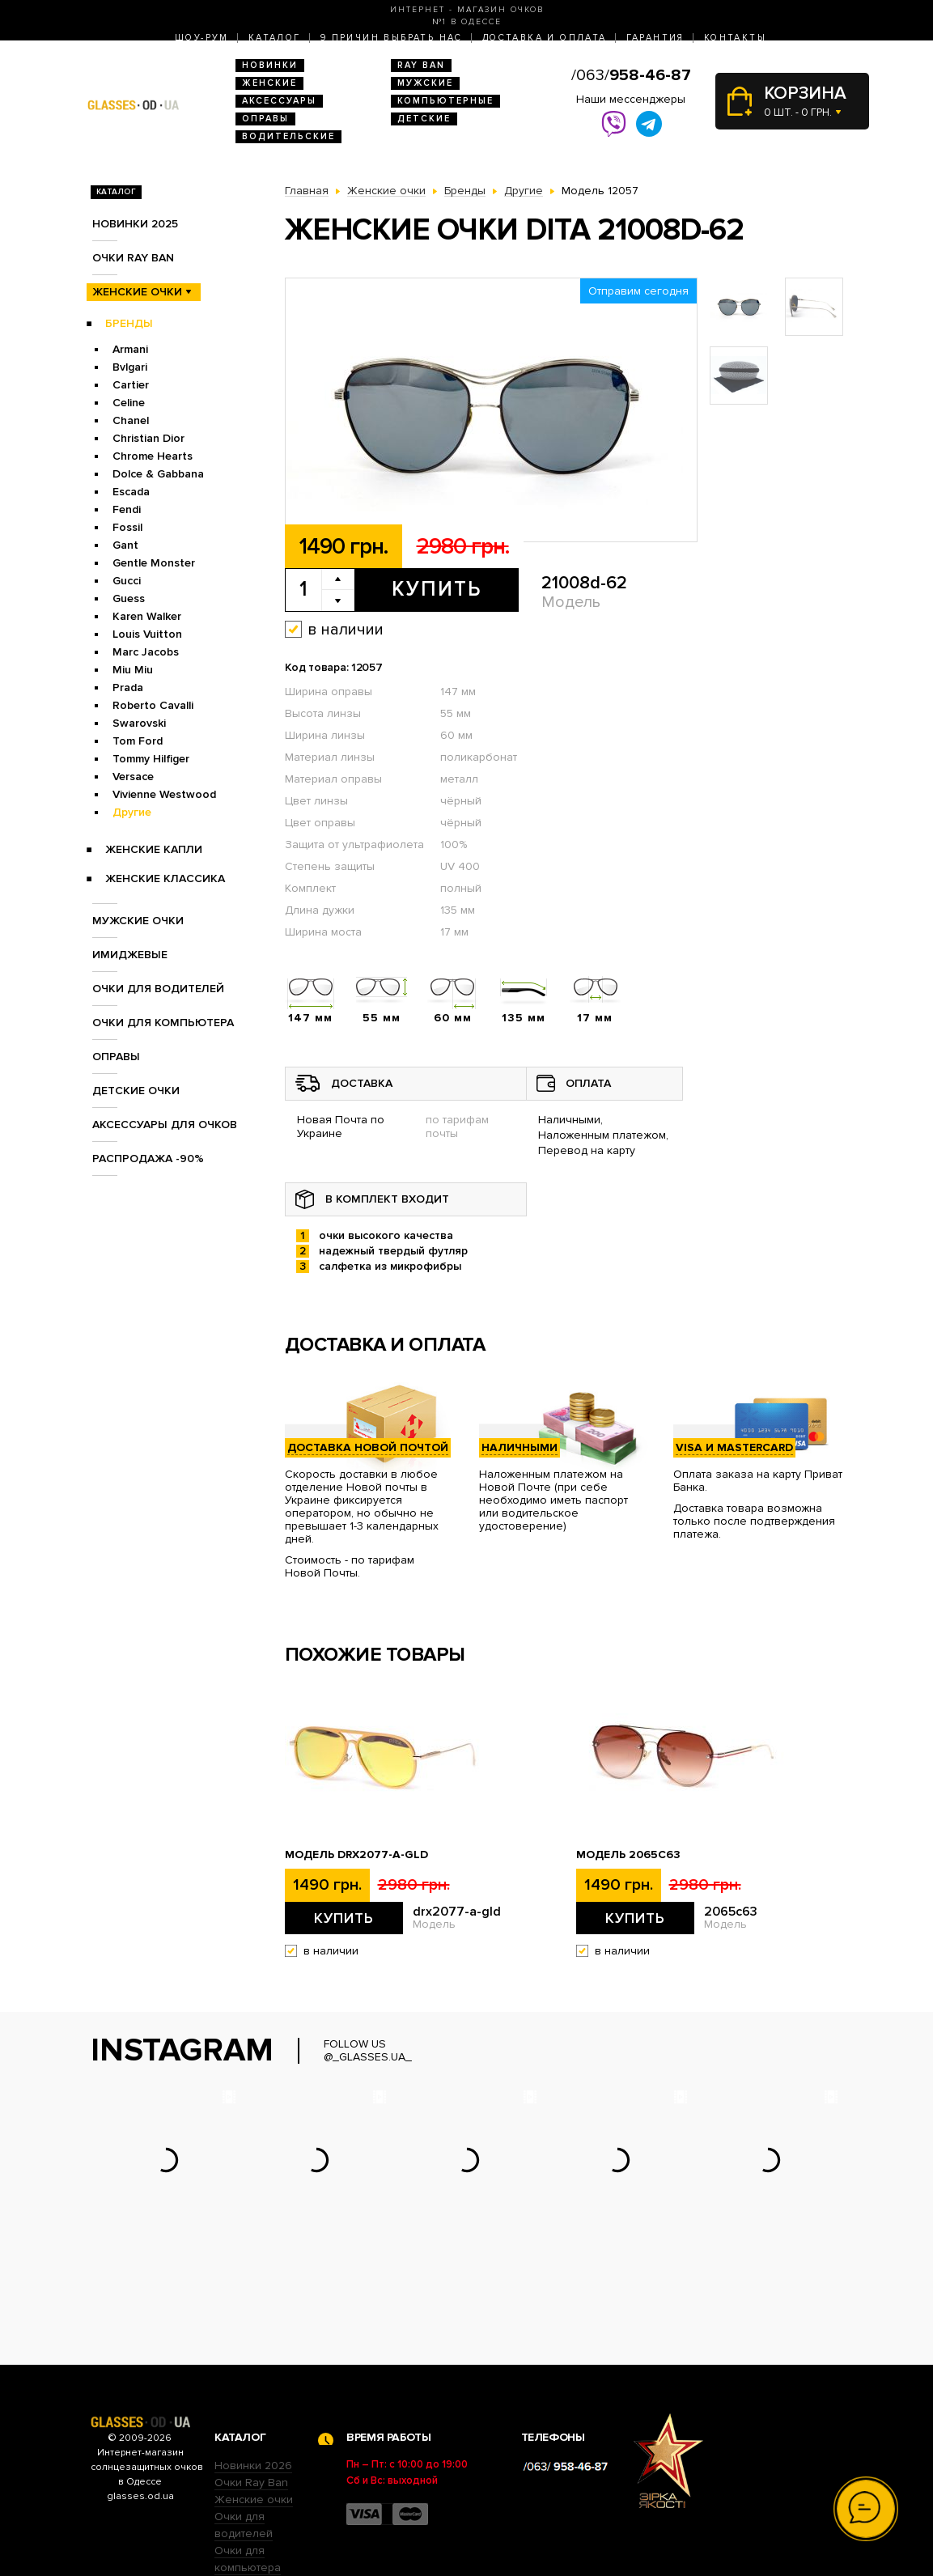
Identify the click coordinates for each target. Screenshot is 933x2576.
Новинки (270, 65)
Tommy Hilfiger (150, 759)
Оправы (265, 118)
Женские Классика (165, 878)
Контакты (735, 37)
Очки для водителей (158, 988)
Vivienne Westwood (164, 794)
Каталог (274, 37)
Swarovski (139, 723)
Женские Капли (153, 849)
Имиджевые (130, 954)
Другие (131, 812)
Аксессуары (279, 100)
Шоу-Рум (202, 37)
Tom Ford (137, 741)
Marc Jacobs (145, 652)
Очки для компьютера (163, 1022)
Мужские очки (138, 920)
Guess (128, 598)
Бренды (129, 323)
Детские (424, 118)
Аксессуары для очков (164, 1124)
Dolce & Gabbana (158, 474)
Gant (125, 545)
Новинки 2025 (135, 224)
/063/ (631, 75)
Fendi (126, 509)
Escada (131, 492)
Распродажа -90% (148, 1158)
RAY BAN (421, 65)
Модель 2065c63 (628, 1854)
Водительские (288, 136)
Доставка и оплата (544, 37)
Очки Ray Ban (251, 2382)
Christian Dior (148, 438)
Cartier (130, 385)
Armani (130, 349)
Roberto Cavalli (152, 705)
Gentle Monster (153, 563)
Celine (128, 403)
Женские (269, 83)
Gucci (126, 581)
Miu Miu (132, 670)
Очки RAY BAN (133, 258)
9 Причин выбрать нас (391, 37)
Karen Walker (146, 616)
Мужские (425, 83)
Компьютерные (445, 100)
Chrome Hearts (152, 456)
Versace (133, 776)
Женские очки (137, 292)
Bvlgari (129, 367)
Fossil (127, 527)
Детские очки (136, 1090)
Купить (436, 589)
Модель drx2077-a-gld (356, 1854)
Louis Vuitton (147, 634)
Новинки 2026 (253, 2365)
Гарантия (655, 37)
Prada (127, 687)
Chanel (130, 420)
